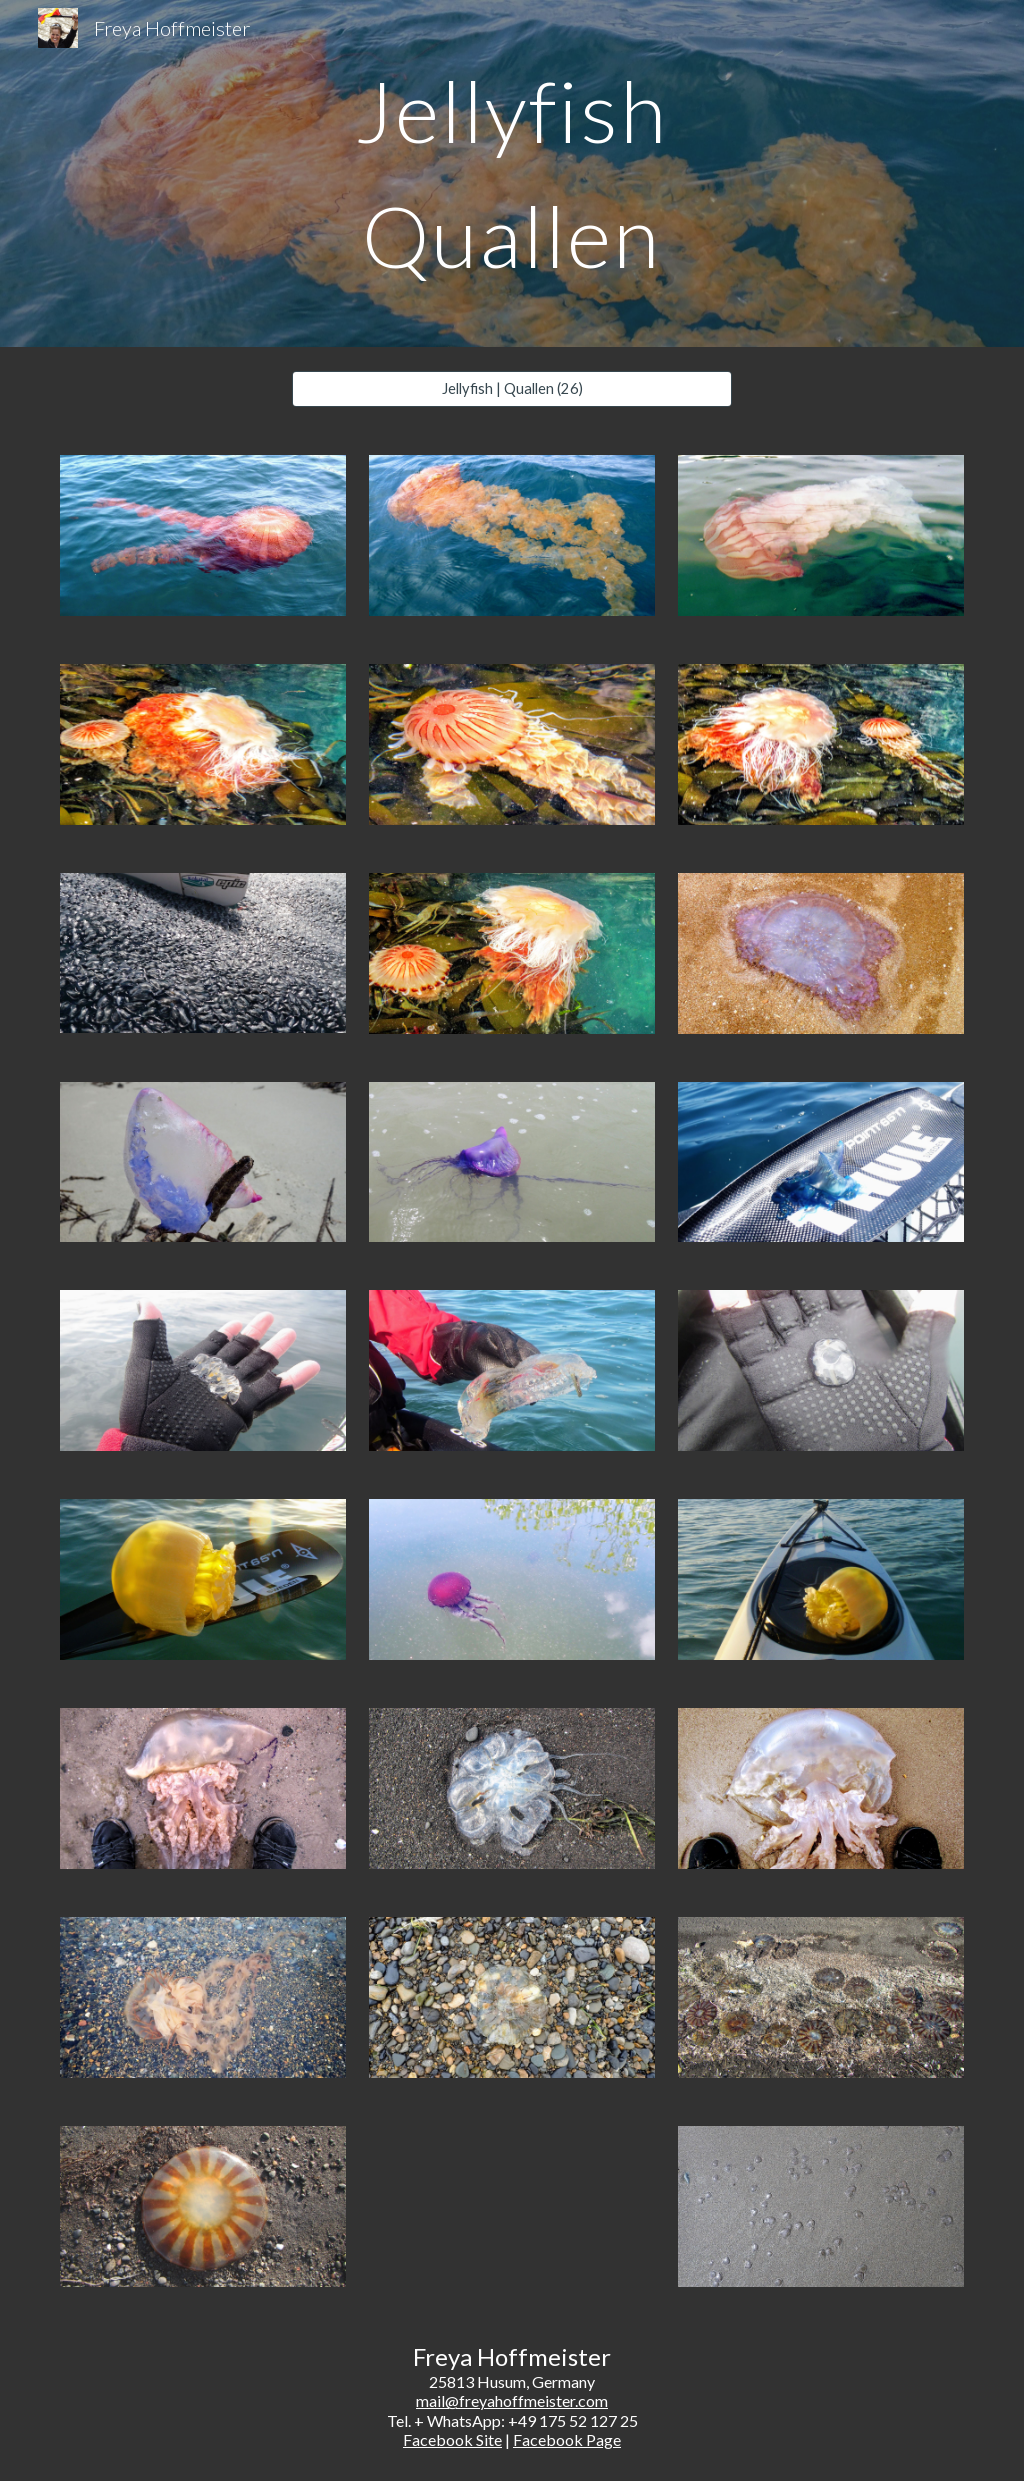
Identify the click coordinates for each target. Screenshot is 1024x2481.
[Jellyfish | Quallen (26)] (512, 389)
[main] (511, 173)
